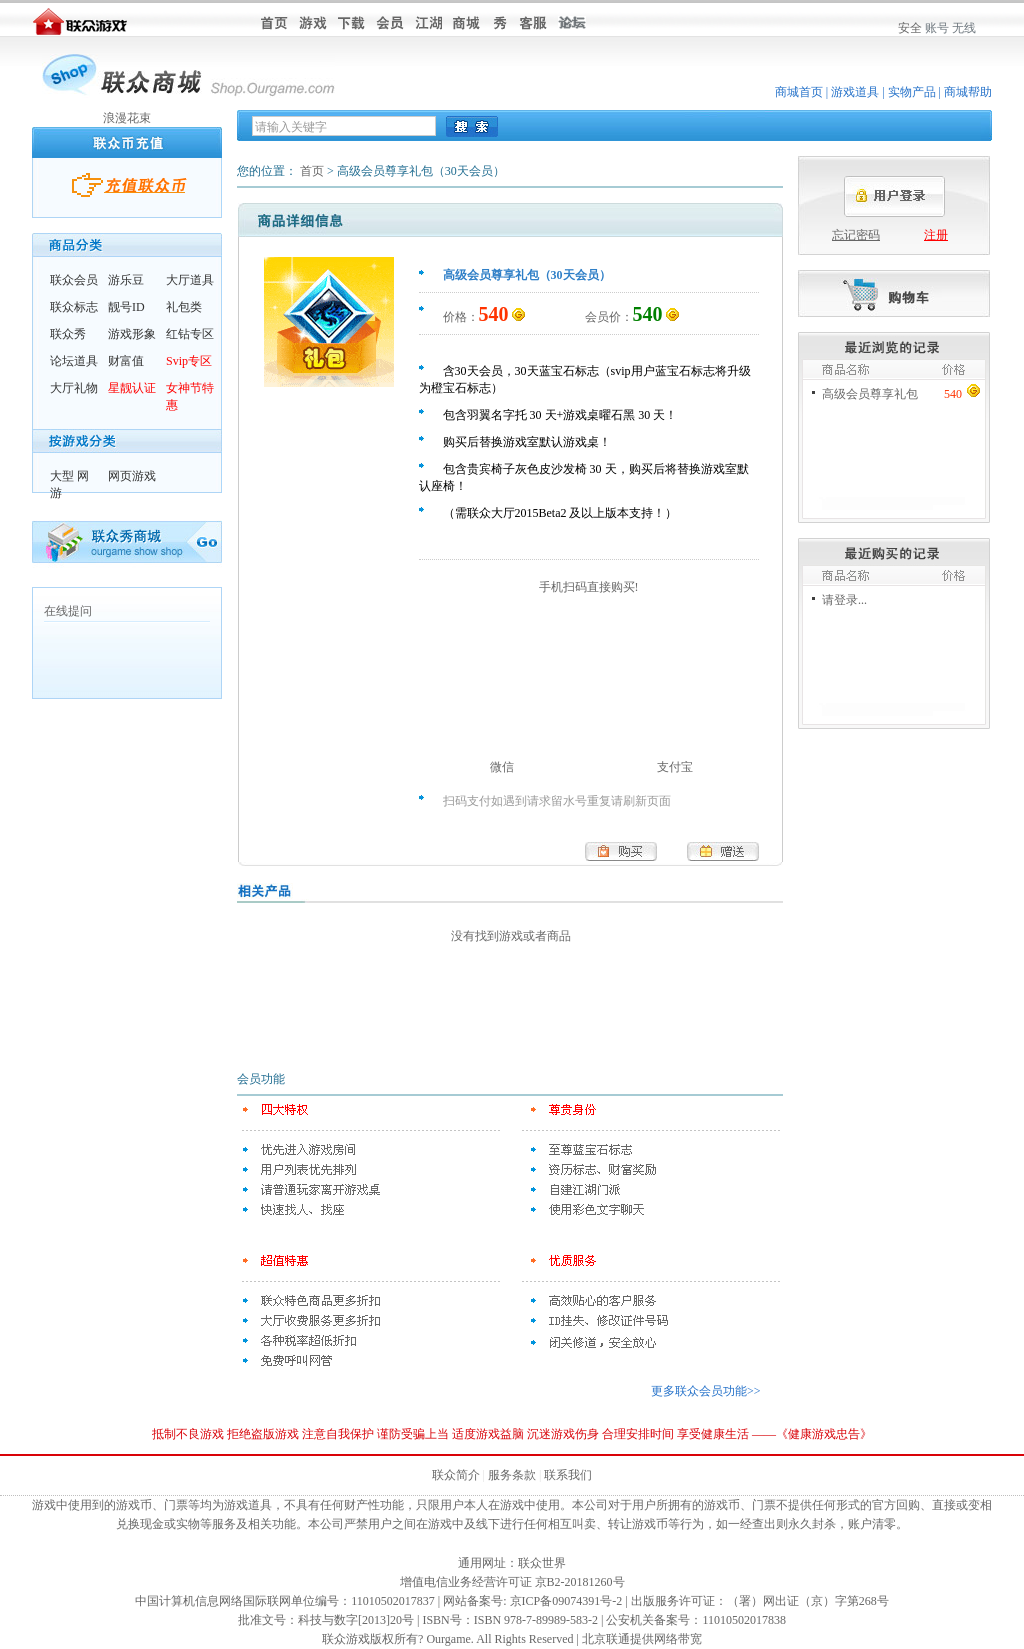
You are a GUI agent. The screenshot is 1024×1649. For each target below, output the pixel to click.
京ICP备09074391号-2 (566, 1601)
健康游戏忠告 (824, 1434)
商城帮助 (968, 92)
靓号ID (126, 307)
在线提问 (68, 611)
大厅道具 (190, 280)
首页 (312, 171)
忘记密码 (856, 235)
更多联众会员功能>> (706, 1391)
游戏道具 (855, 92)
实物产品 (912, 92)
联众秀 (68, 334)
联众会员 (74, 280)
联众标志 (74, 307)
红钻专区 (190, 334)
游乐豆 (126, 280)
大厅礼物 (74, 388)
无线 (964, 28)
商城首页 (799, 92)
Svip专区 (189, 361)
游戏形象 (132, 334)
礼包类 (184, 307)
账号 (937, 28)
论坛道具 (74, 361)
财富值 (126, 361)
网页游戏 (132, 476)
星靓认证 (132, 388)
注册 (936, 235)
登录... (850, 600)
